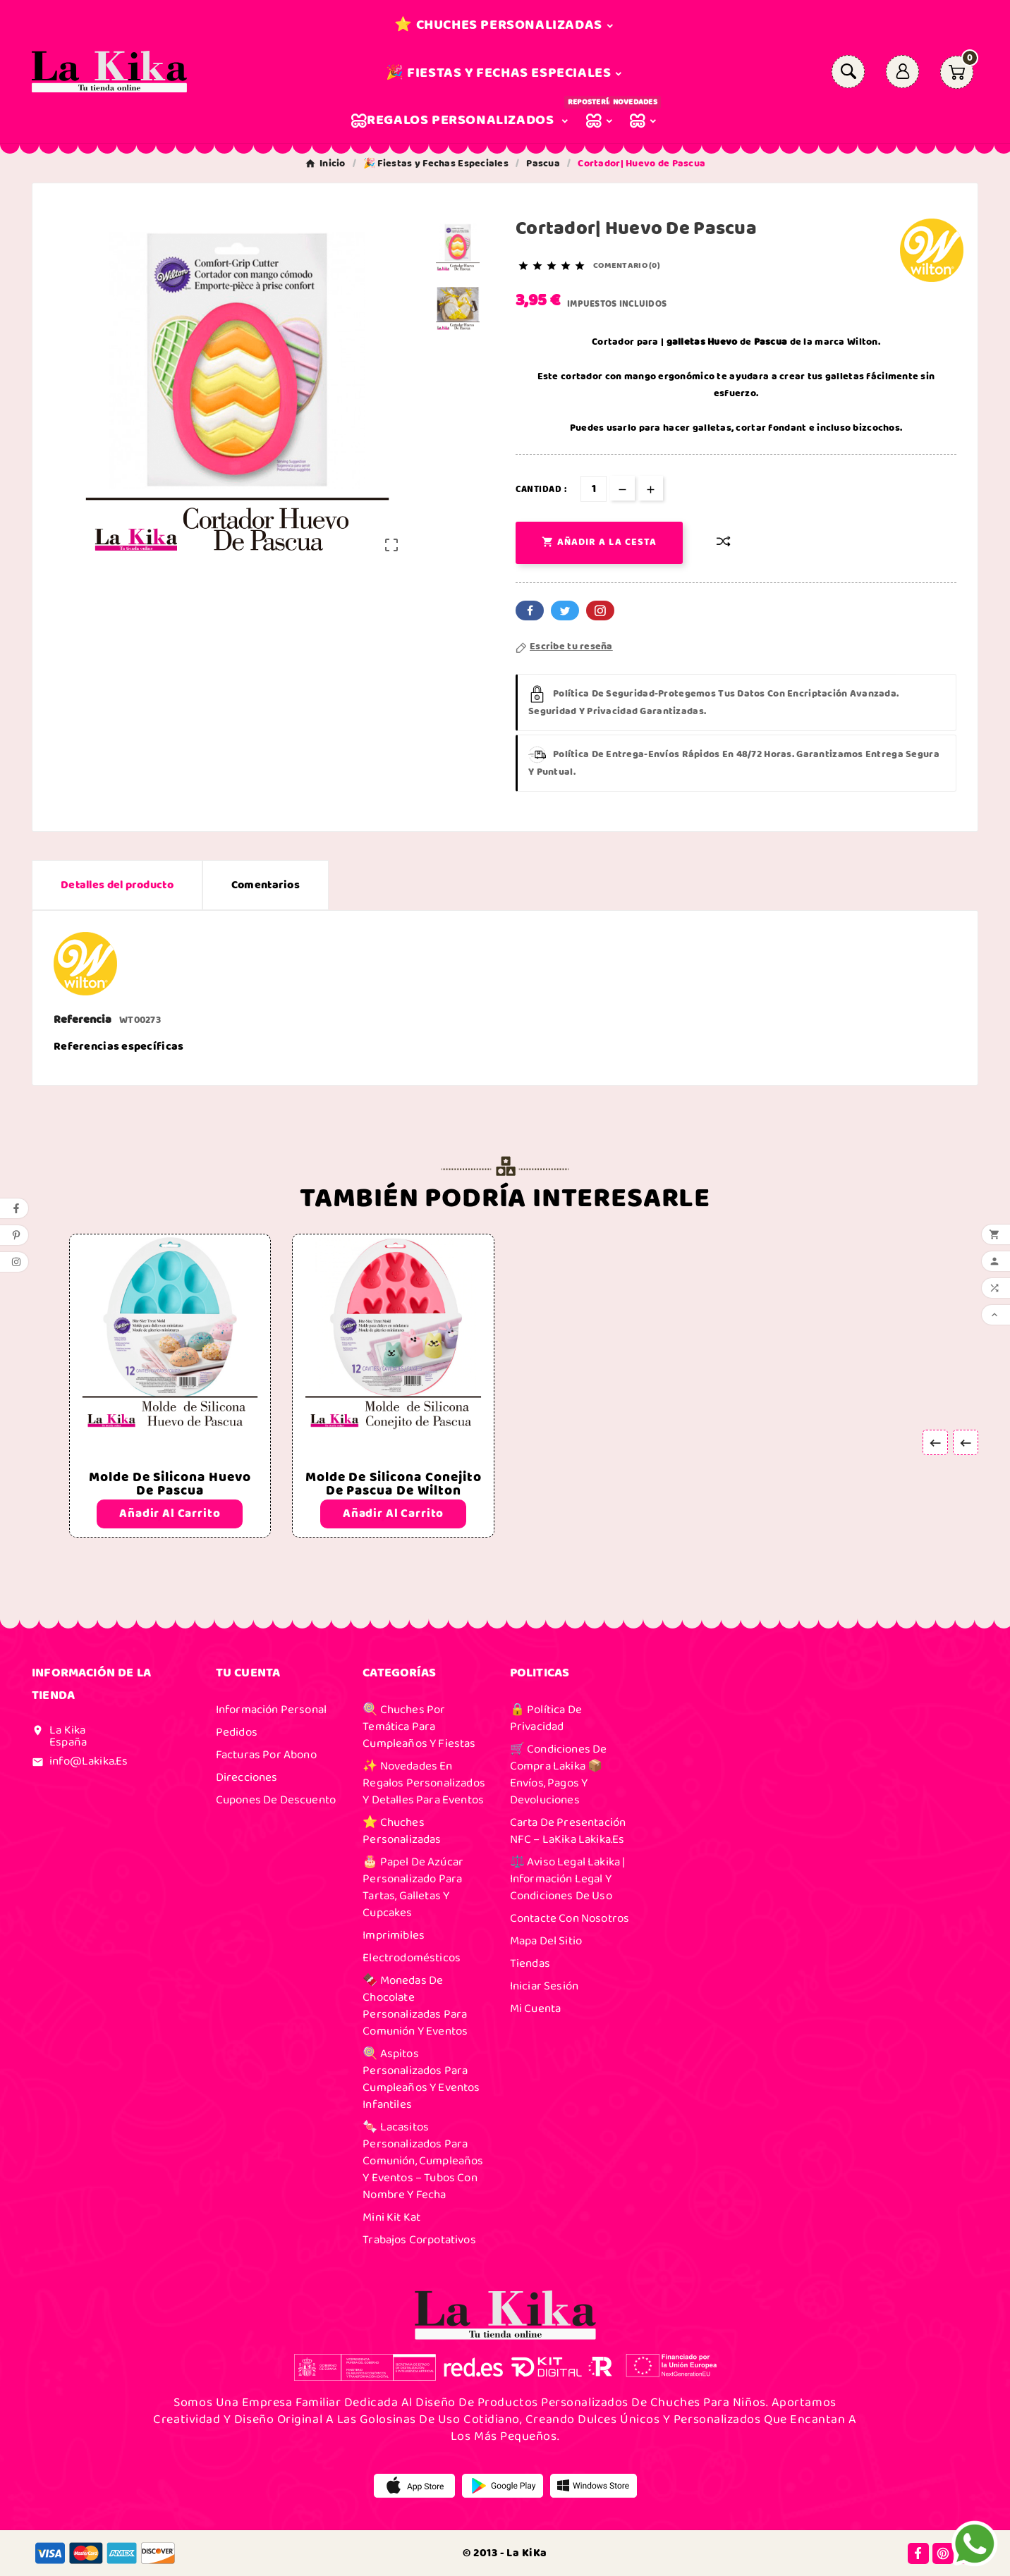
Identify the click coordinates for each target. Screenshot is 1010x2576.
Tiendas (530, 1963)
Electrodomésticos (412, 1957)
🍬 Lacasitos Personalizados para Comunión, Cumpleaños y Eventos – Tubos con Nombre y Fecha (423, 2160)
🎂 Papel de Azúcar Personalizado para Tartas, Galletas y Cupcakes (413, 1887)
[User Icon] (902, 71)
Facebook (530, 610)
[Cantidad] (593, 489)
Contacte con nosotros (570, 1918)
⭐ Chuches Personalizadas (402, 1831)
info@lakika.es (88, 1761)
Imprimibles (394, 1935)
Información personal (271, 1709)
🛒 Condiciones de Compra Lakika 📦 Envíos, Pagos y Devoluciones (558, 1774)
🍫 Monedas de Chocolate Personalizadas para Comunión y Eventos (415, 2006)
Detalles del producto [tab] (117, 885)
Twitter (565, 610)
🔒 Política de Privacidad (546, 1718)
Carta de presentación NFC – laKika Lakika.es (568, 1831)
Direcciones (247, 1777)
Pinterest (600, 610)
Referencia (84, 1020)
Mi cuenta (535, 2008)
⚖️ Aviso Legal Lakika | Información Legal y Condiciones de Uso (568, 1878)
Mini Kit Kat (391, 2217)
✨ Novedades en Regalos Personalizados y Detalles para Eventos (424, 1782)
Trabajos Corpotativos (419, 2239)
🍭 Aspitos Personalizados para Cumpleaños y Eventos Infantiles (421, 2079)
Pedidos (236, 1732)
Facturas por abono (266, 1754)
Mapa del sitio (546, 1940)
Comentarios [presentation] (265, 885)
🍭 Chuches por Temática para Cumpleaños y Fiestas (419, 1726)
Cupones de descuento (276, 1799)
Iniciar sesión (544, 1986)
